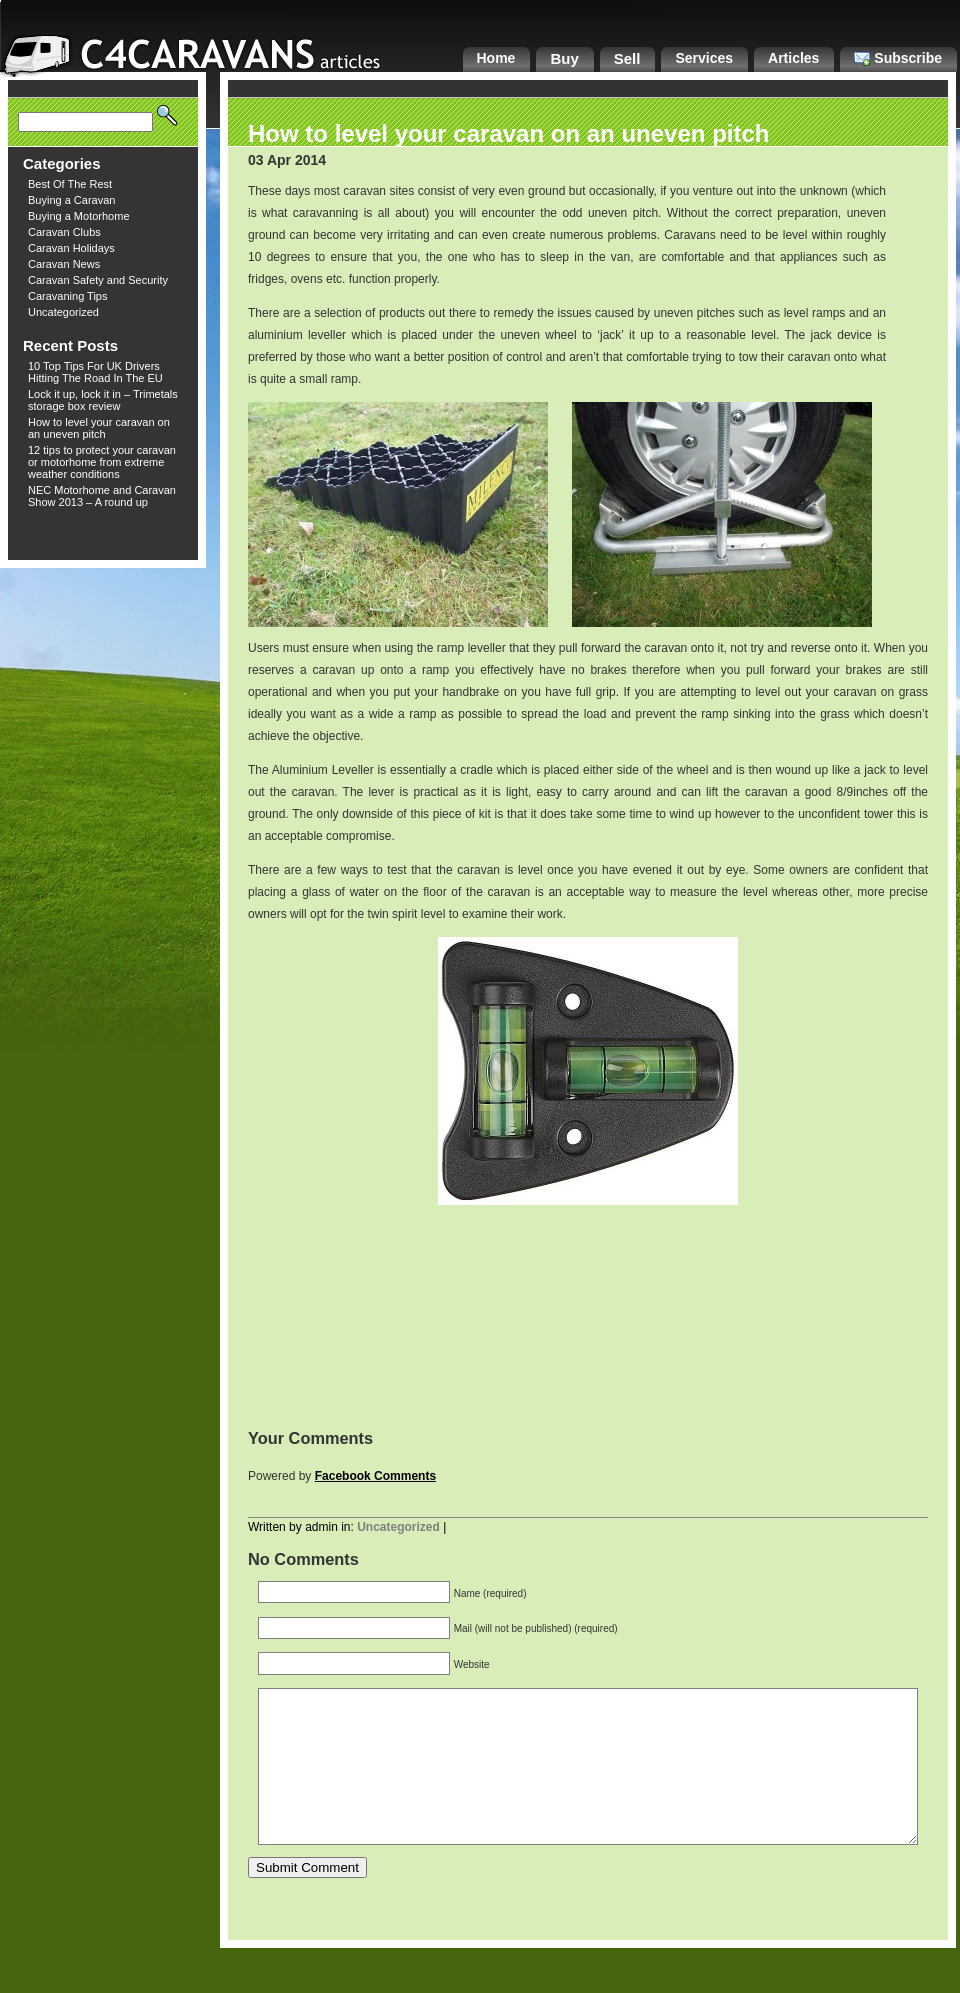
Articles (793, 58)
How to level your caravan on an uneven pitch (99, 428)
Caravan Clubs (64, 232)
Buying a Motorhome (79, 216)
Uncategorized (63, 312)
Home (496, 58)
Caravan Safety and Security (98, 280)
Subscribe (898, 58)
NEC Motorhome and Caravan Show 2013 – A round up (102, 496)
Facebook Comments (375, 1476)
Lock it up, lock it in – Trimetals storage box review (103, 400)
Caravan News (64, 264)
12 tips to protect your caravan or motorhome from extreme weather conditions (102, 462)
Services (704, 58)
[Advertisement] (588, 1317)
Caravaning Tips (68, 296)
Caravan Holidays (71, 248)
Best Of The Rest (70, 184)
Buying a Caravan (71, 200)
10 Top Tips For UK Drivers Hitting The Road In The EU (95, 372)
